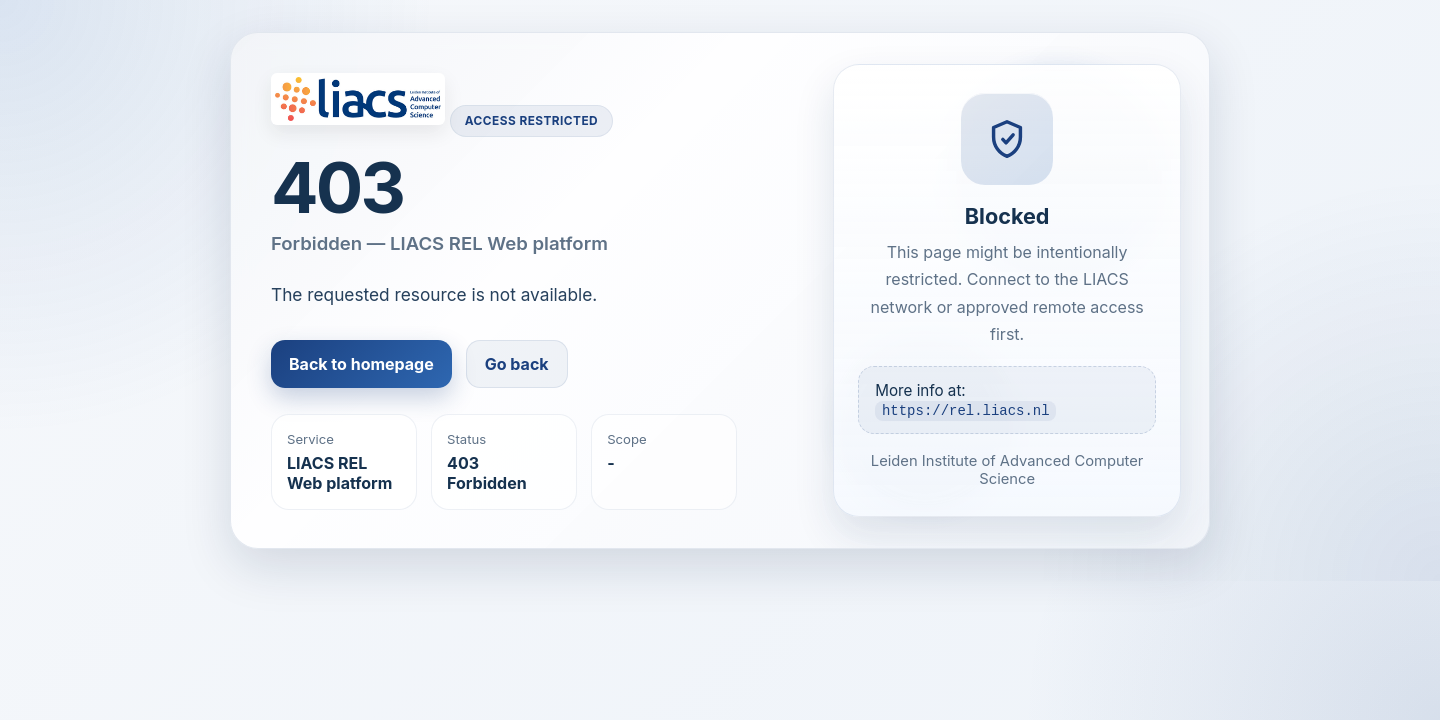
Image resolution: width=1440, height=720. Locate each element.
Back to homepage (361, 364)
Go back (517, 364)
